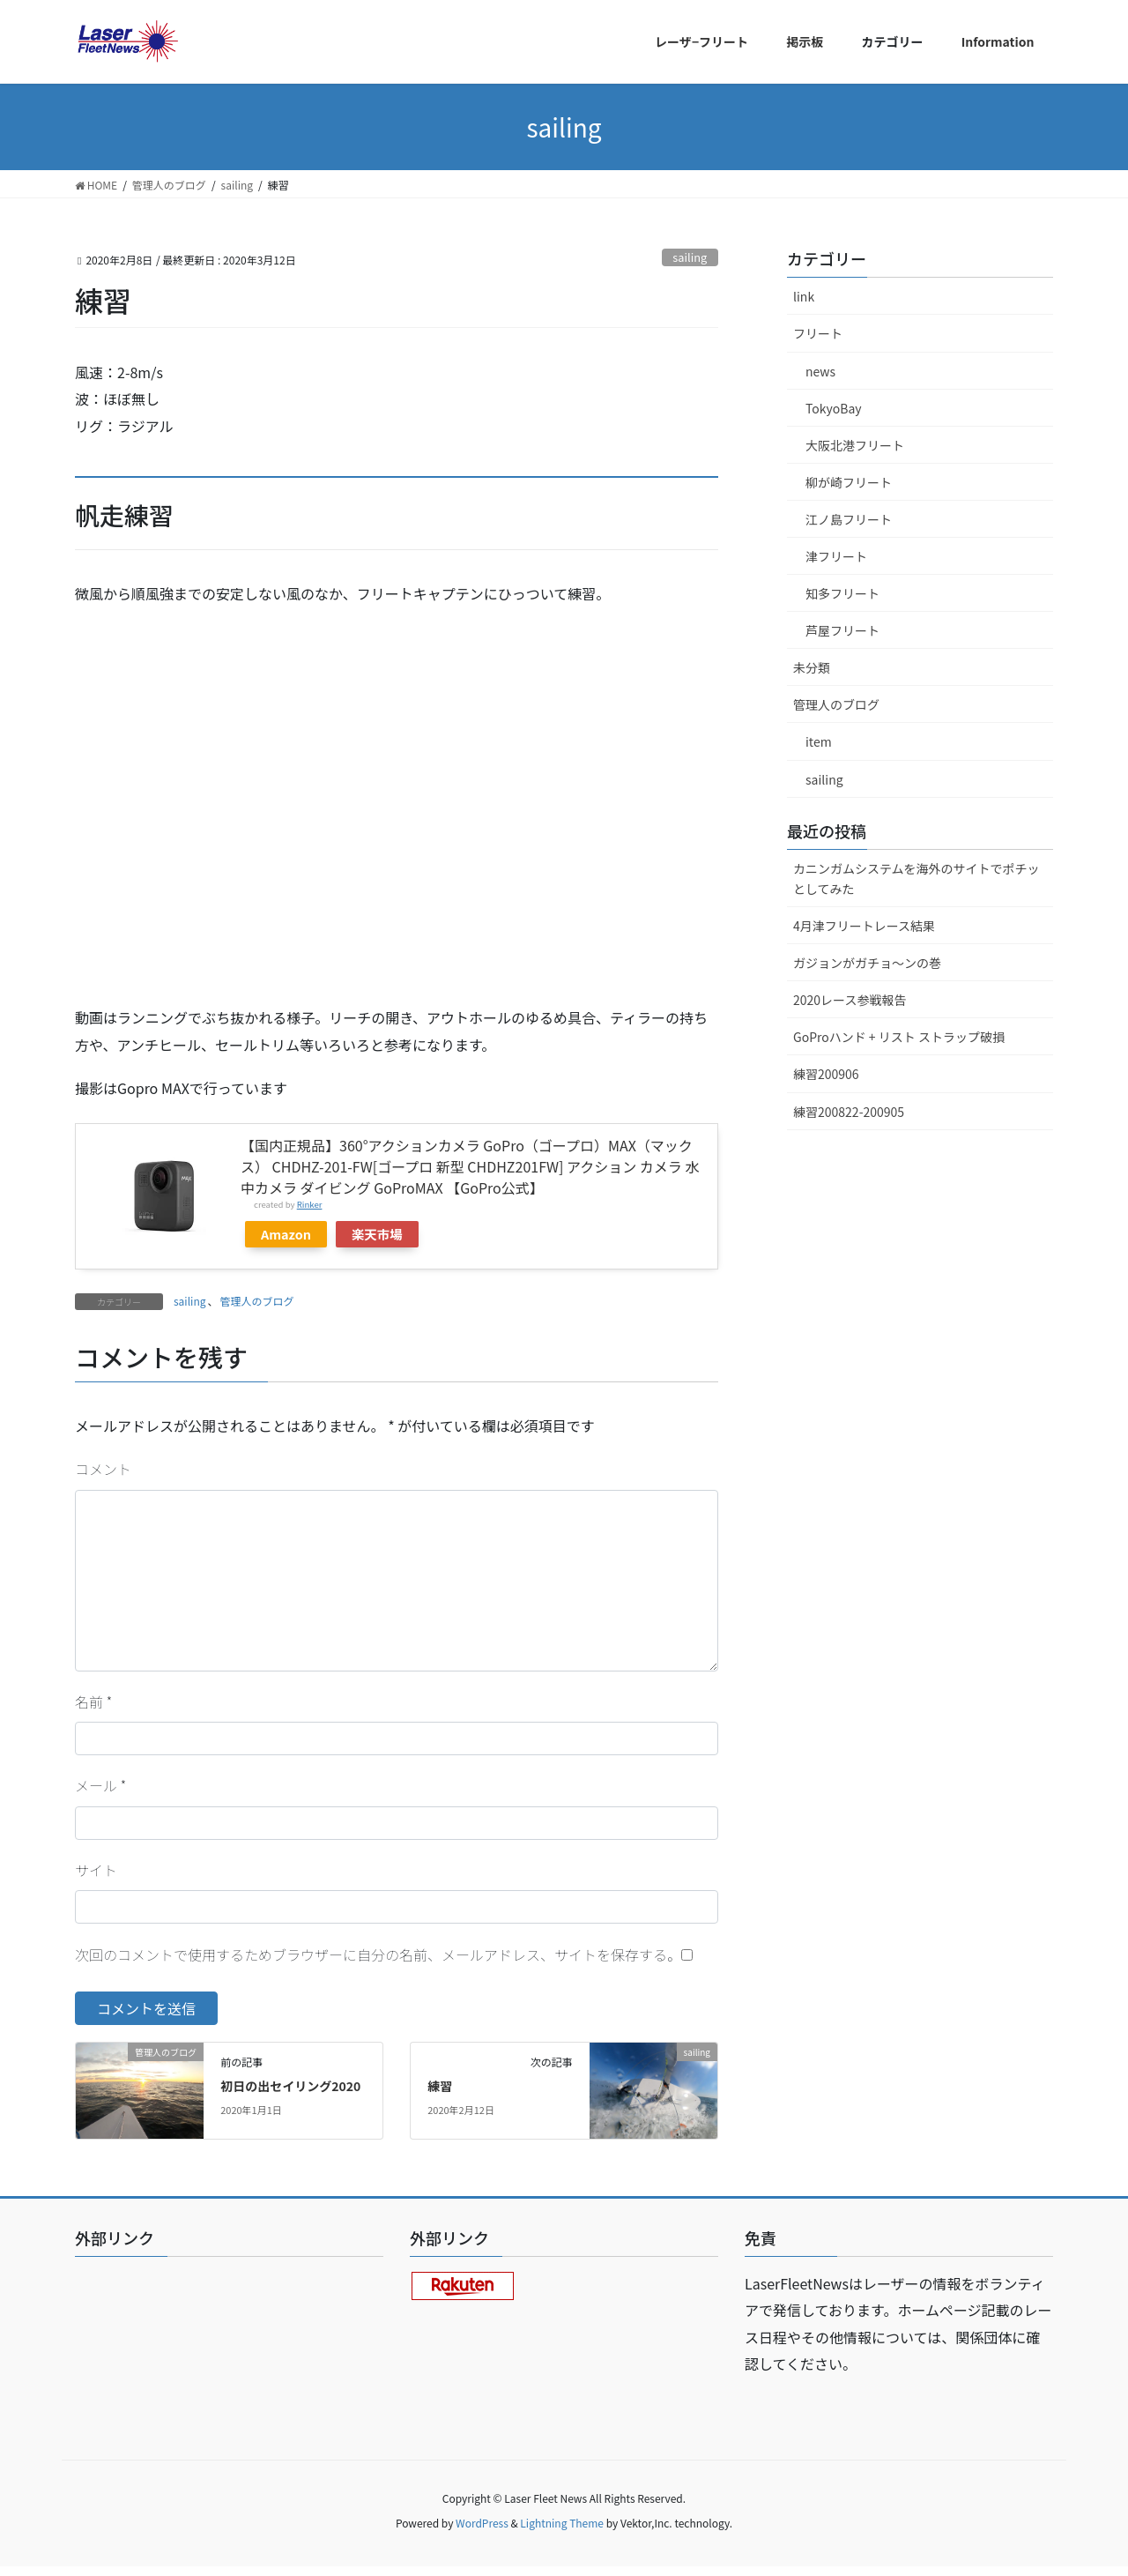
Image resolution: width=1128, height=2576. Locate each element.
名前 (93, 1701)
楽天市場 (377, 1234)
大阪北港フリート (854, 445)
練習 (439, 2086)
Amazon (286, 1234)
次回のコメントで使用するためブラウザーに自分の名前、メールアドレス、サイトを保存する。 (378, 1954)
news (820, 371)
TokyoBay (833, 408)
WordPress (482, 2522)
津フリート (836, 556)
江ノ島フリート (848, 519)
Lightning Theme (562, 2522)
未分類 (811, 667)
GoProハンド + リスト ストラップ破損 (899, 1037)
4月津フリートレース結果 (864, 925)
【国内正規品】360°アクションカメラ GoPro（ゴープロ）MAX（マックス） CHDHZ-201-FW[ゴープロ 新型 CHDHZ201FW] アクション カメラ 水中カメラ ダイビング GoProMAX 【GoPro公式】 (470, 1166)
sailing (689, 257)
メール (100, 1785)
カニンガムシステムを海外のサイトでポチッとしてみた (916, 878)
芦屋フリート (842, 630)
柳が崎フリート (848, 482)
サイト (96, 1869)
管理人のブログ (256, 1300)
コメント (103, 1468)
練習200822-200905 (848, 1111)
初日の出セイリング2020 (290, 2086)
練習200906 (826, 1074)
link (803, 296)
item (818, 741)
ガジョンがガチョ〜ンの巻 (867, 963)
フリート (817, 333)
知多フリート (842, 593)
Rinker (310, 1204)
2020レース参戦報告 (849, 1000)
